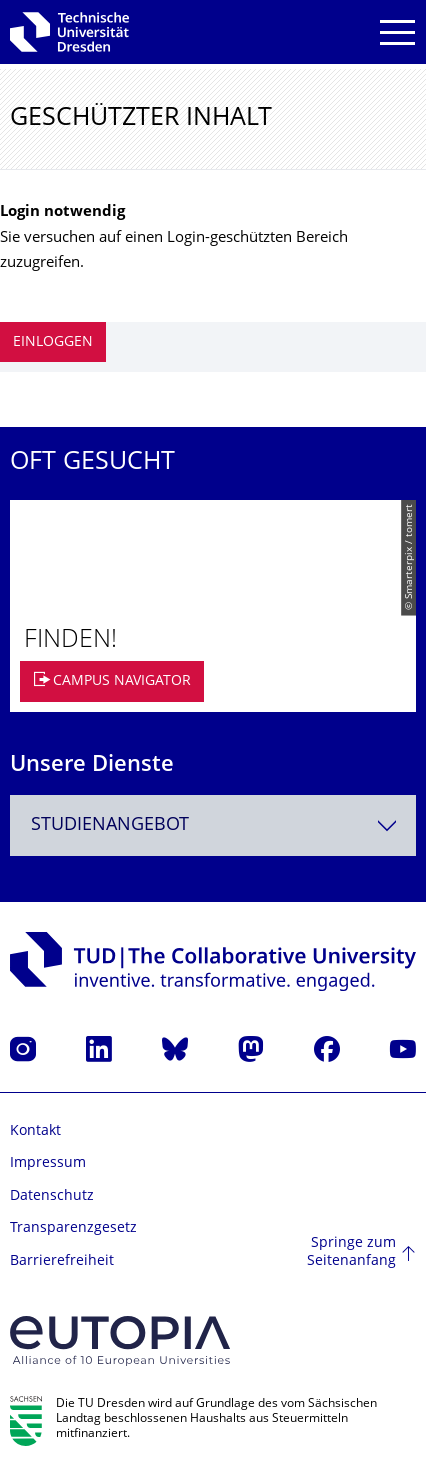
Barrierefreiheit (62, 1261)
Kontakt (35, 1131)
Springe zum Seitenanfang (351, 1252)
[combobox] (213, 825)
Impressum (48, 1163)
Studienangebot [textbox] (110, 825)
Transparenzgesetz (73, 1228)
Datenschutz (52, 1196)
